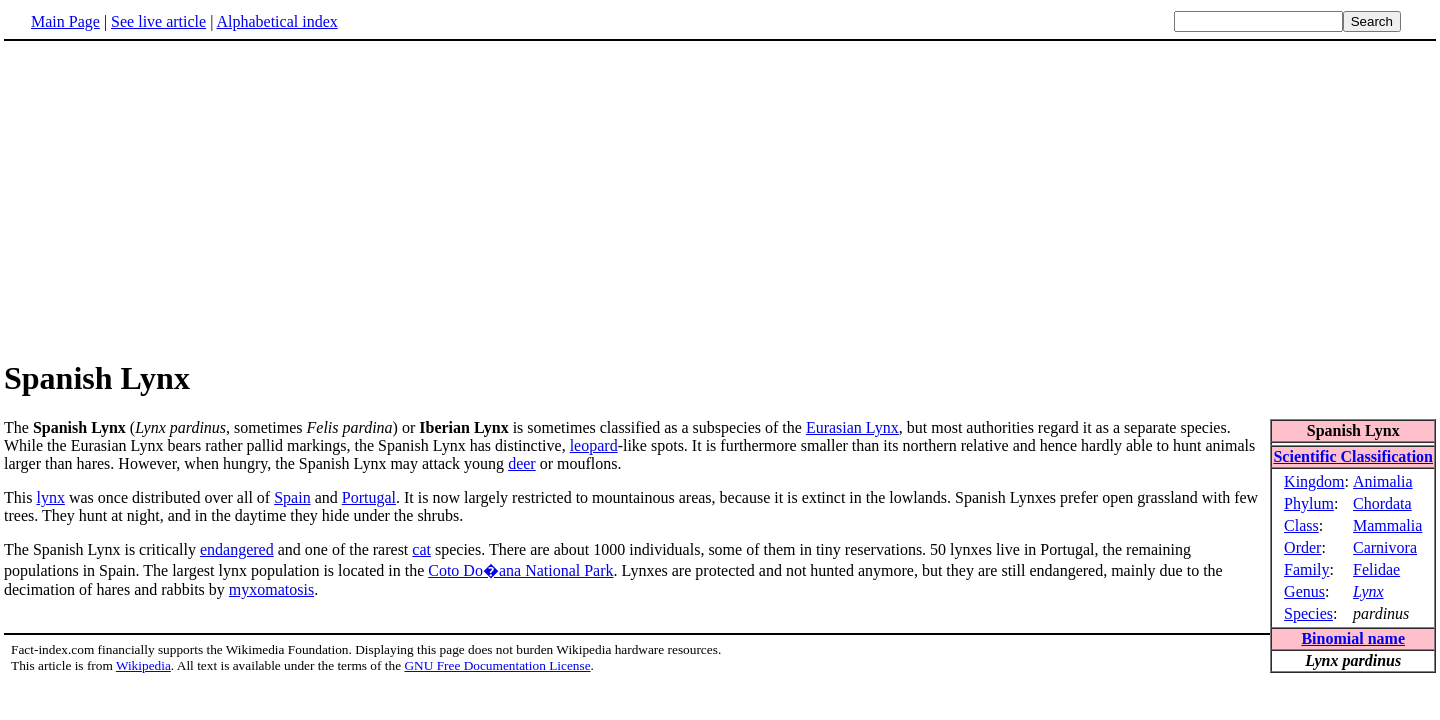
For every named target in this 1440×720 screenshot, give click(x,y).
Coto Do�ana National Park (520, 570)
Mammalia (1387, 525)
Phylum (1309, 503)
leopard (594, 445)
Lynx (1368, 591)
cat (421, 549)
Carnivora (1385, 547)
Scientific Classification (1353, 456)
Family (1306, 569)
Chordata (1382, 503)
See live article (158, 21)
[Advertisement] (720, 199)
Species (1308, 613)
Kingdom (1314, 481)
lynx (50, 497)
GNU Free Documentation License (497, 665)
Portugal (369, 497)
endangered (237, 549)
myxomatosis (271, 589)
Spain (292, 497)
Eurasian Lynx (852, 427)
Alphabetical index (276, 21)
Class (1301, 525)
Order (1302, 547)
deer (522, 463)
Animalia (1383, 481)
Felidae (1376, 569)
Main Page (65, 21)
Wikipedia (143, 665)
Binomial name (1353, 638)
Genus (1304, 591)
